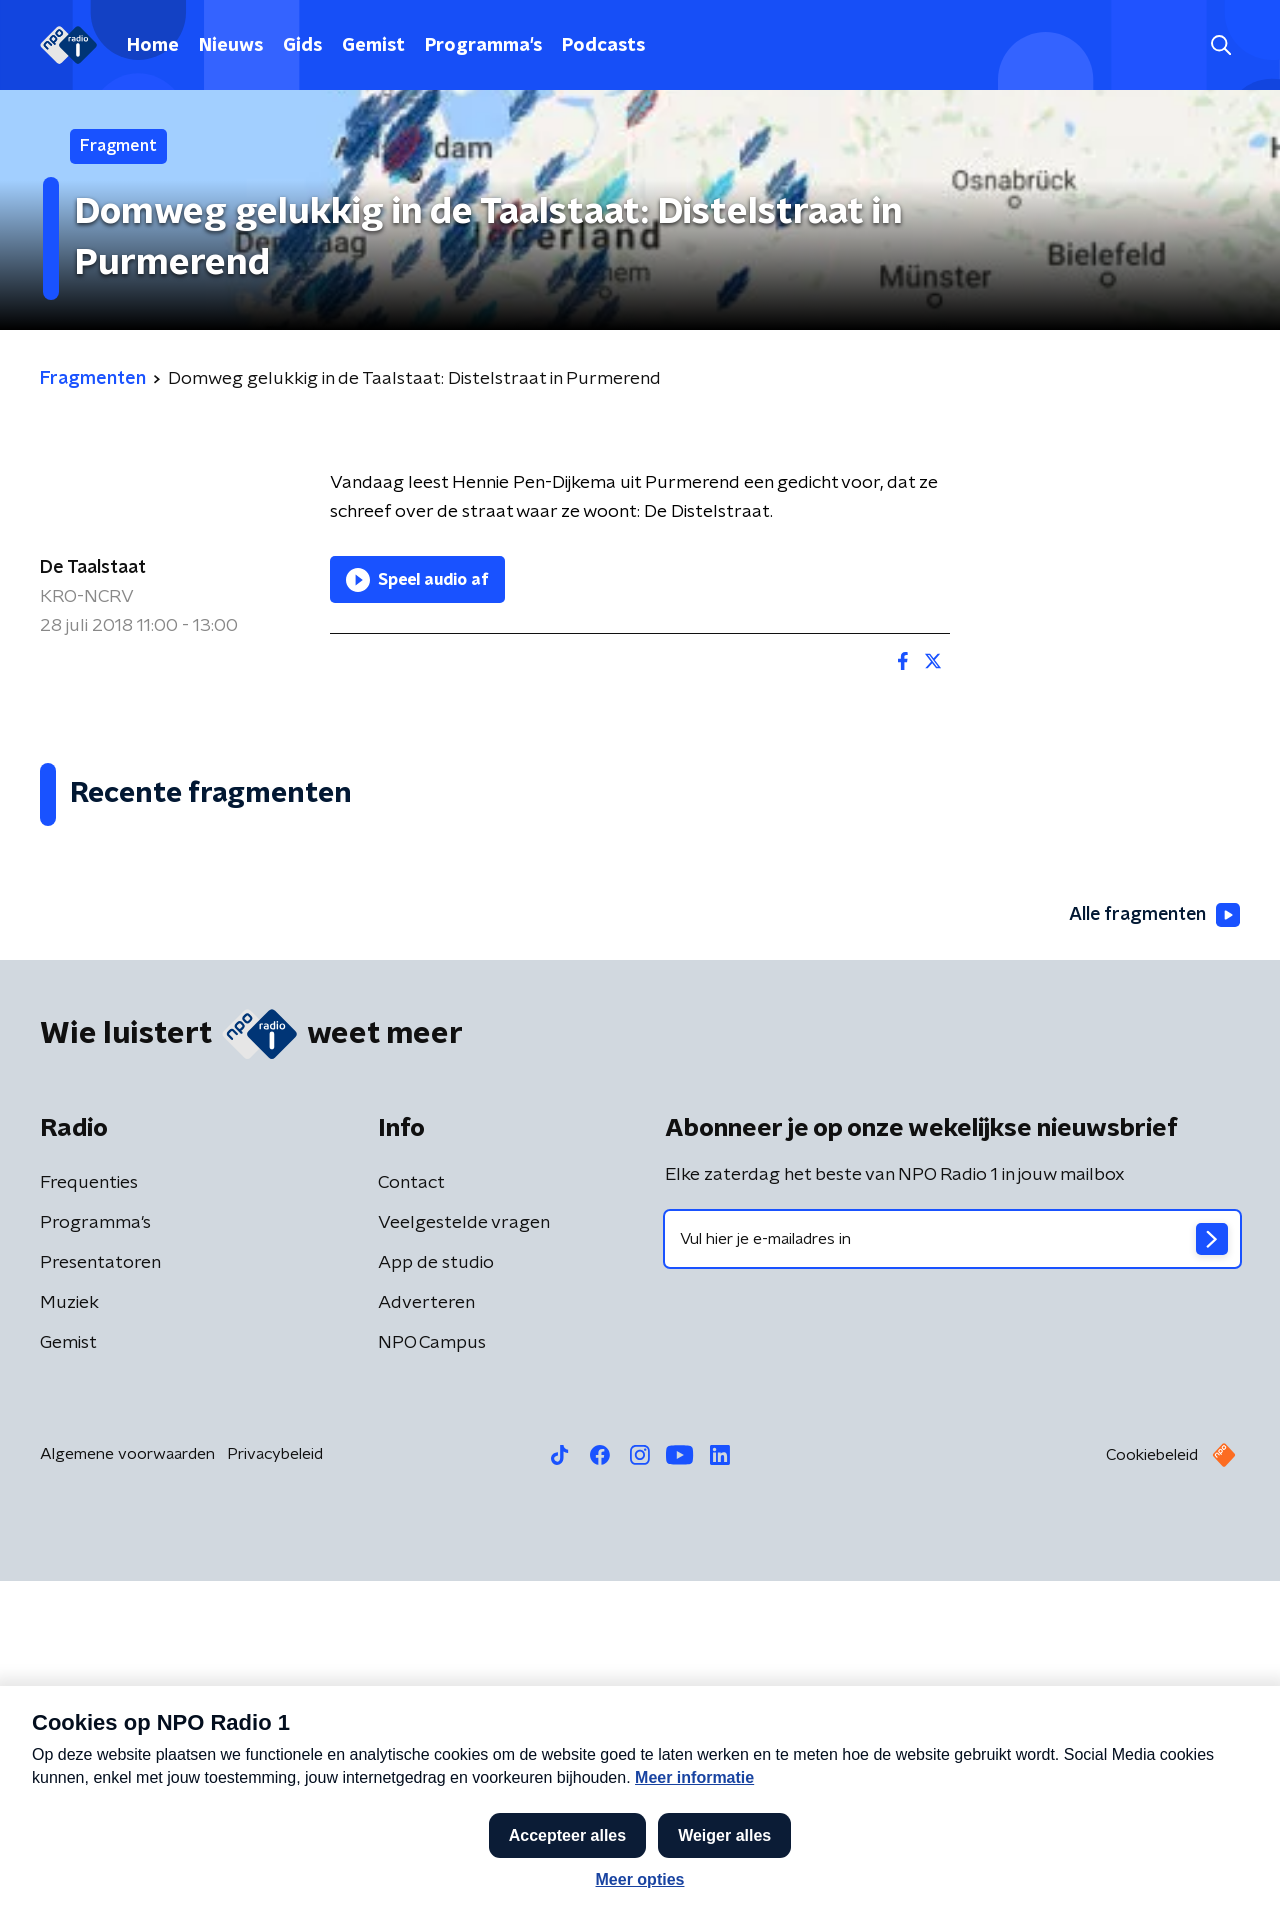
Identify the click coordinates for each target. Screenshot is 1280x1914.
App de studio (436, 1596)
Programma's (483, 46)
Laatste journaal (975, 1872)
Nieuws (231, 46)
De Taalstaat (93, 568)
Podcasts (603, 46)
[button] (567, 1872)
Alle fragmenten (1153, 1247)
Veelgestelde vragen (464, 1556)
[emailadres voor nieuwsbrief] (952, 1572)
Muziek (69, 1636)
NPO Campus (432, 1676)
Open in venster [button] (1190, 1871)
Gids (302, 46)
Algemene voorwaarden (127, 1787)
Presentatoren (100, 1596)
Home (153, 46)
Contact (411, 1516)
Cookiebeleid (1152, 1788)
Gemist (373, 46)
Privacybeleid (275, 1787)
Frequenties (89, 1516)
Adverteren (426, 1636)
